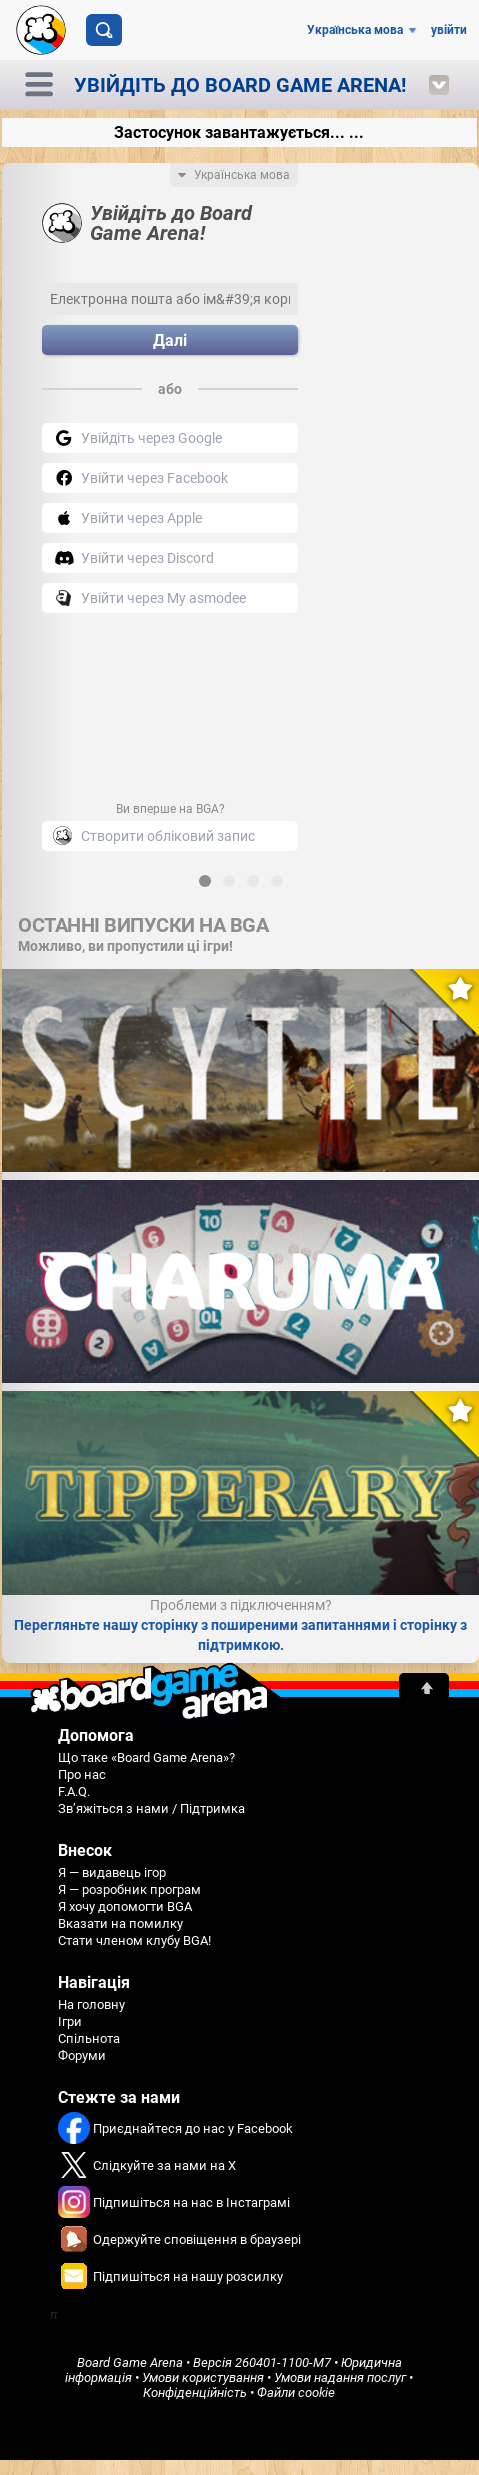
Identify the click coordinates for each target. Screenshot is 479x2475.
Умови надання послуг (340, 2377)
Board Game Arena (130, 2362)
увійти (449, 30)
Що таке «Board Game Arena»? (146, 1757)
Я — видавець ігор (112, 1872)
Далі (170, 340)
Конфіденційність (195, 2392)
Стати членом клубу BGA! (134, 1940)
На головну (91, 2004)
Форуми (82, 2055)
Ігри (70, 2021)
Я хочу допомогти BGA (125, 1906)
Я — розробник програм (129, 1889)
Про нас (82, 1774)
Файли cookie (296, 2392)
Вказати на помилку (120, 1923)
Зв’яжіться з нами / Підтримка (151, 1808)
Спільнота (89, 2038)
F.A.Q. (74, 1791)
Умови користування (203, 2377)
